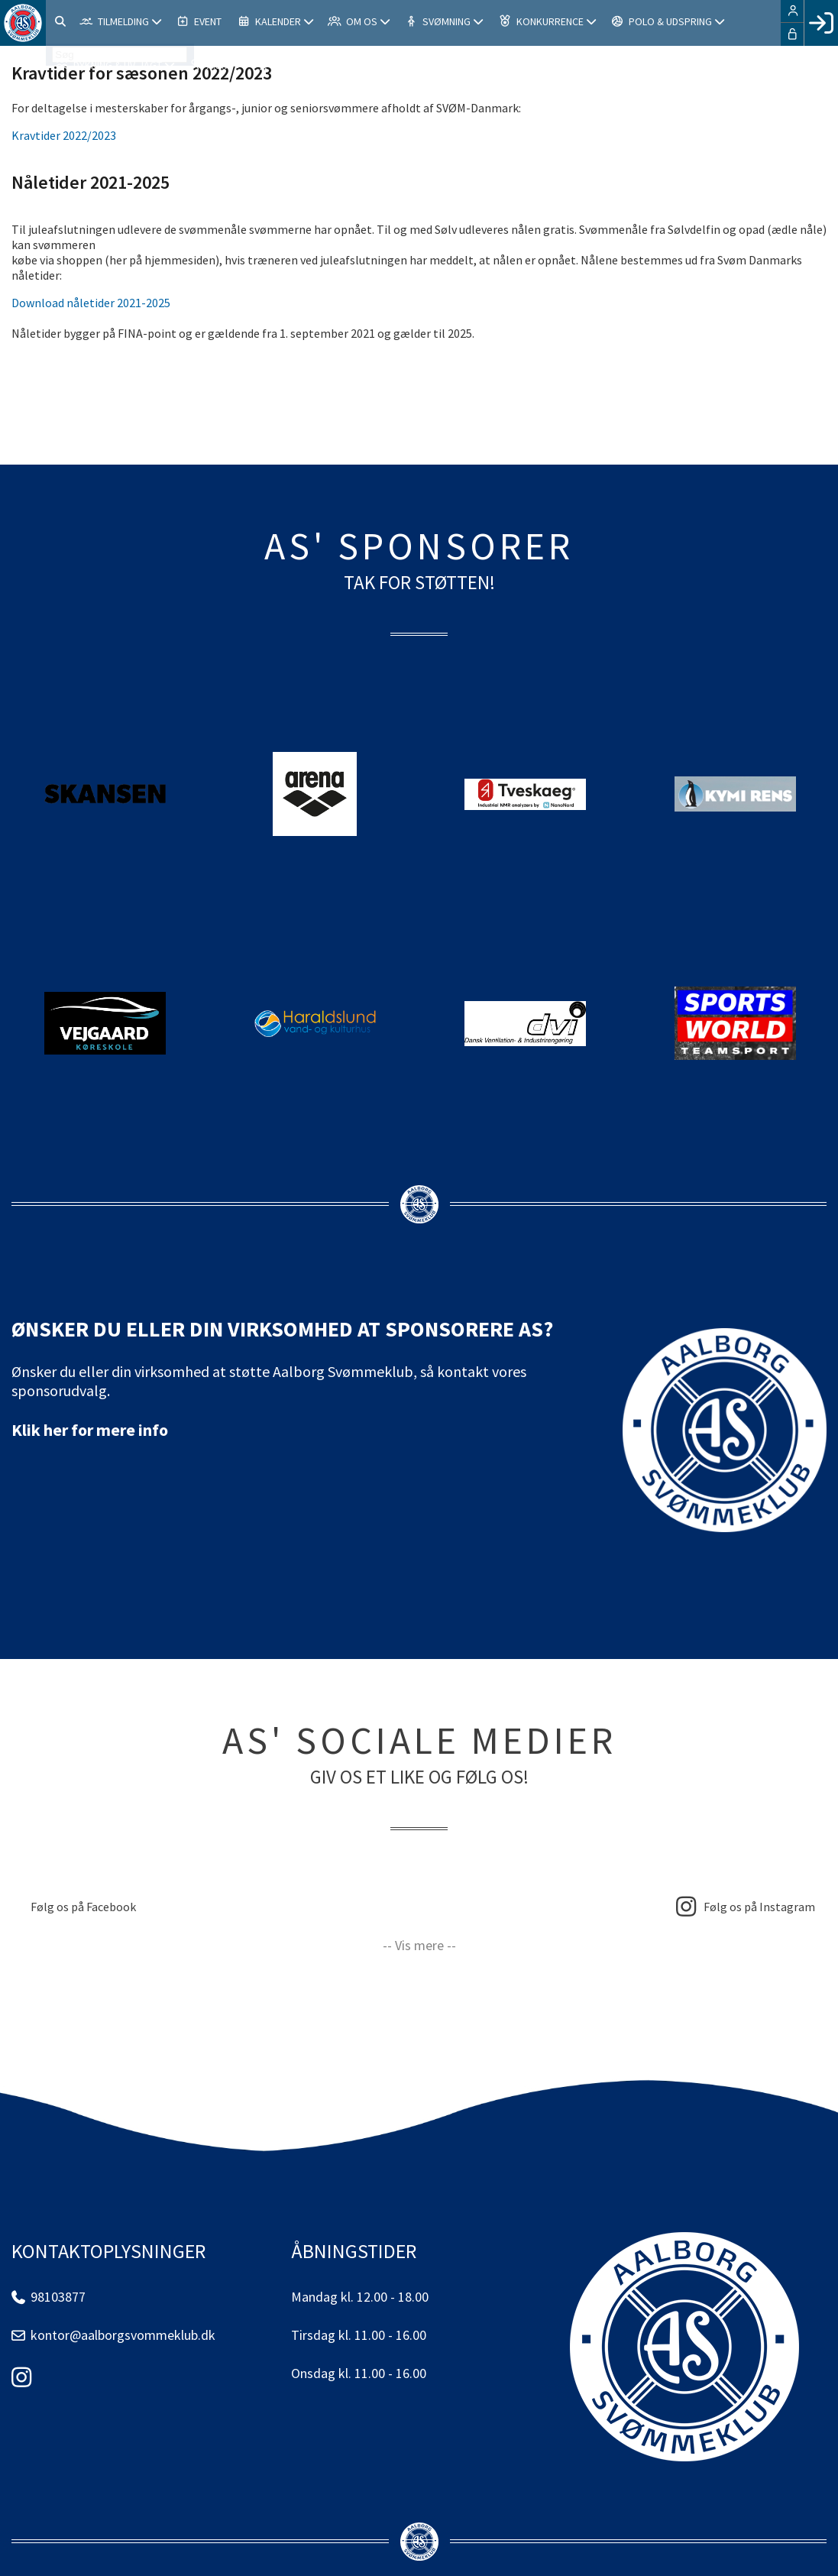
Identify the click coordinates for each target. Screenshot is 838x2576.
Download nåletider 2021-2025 (90, 302)
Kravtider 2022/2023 (63, 135)
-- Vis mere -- (419, 1945)
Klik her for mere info (89, 1429)
